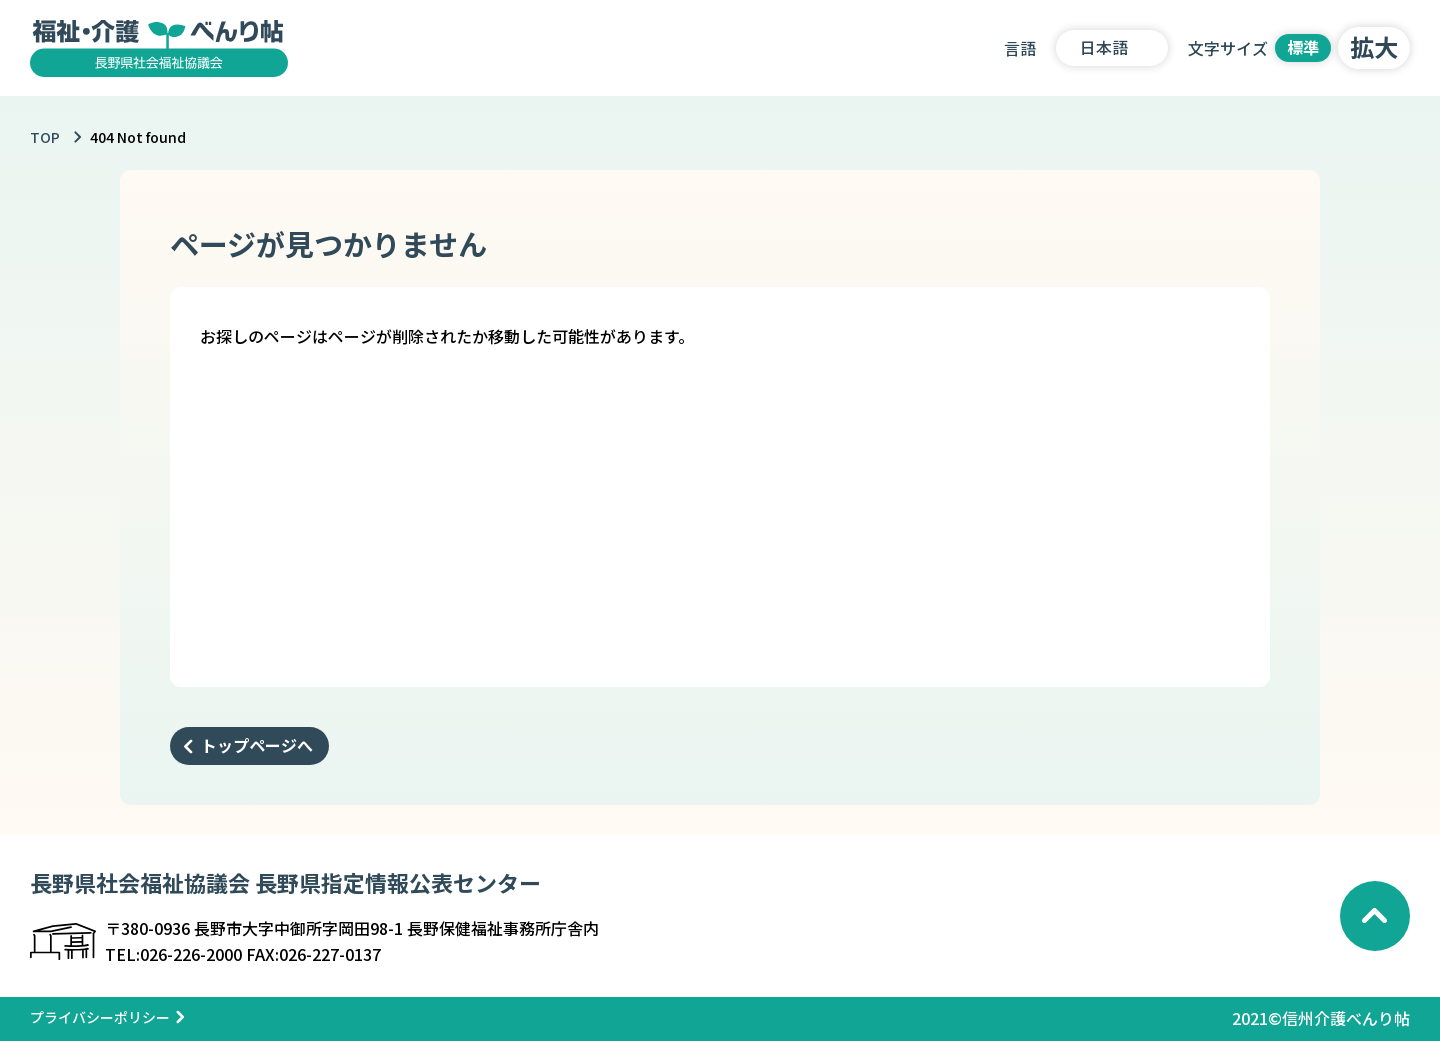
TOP (45, 137)
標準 (1303, 47)
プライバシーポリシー (100, 1017)
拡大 (1374, 46)
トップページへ (257, 745)
